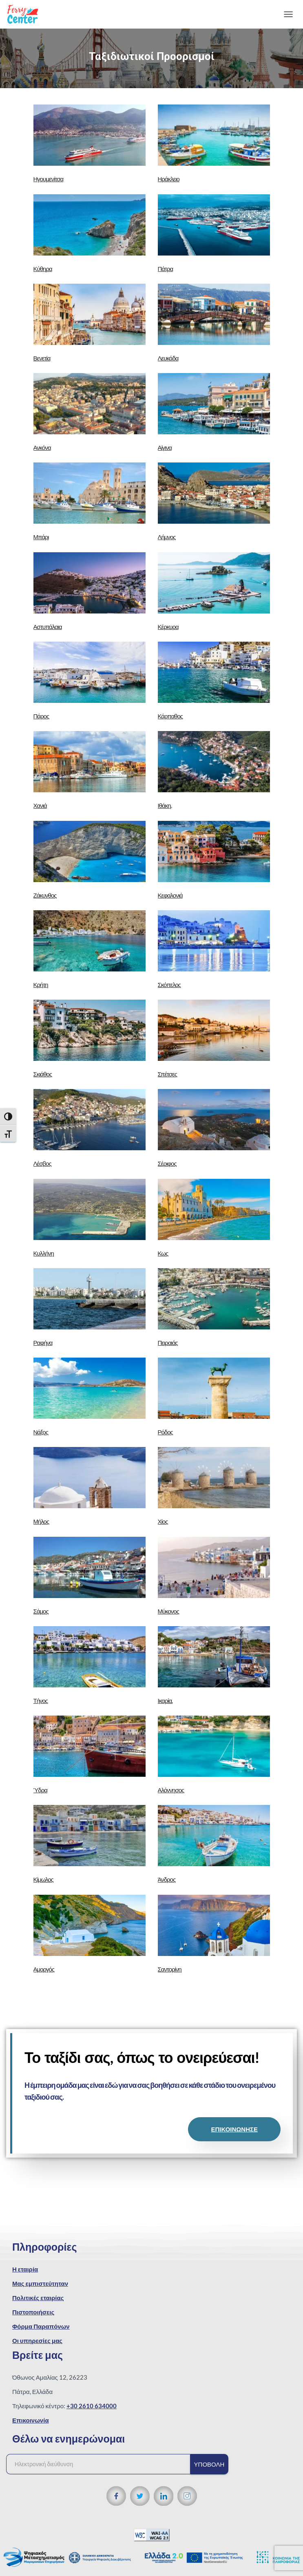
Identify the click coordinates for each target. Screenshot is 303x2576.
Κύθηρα (42, 268)
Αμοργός (44, 1969)
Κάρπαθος (170, 716)
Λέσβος (42, 1163)
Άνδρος (167, 1879)
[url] (89, 135)
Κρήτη (40, 984)
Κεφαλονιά (170, 895)
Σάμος (41, 1611)
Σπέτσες (167, 1074)
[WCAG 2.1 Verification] (152, 2534)
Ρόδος (165, 1432)
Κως (163, 1253)
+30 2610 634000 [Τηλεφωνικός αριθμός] (91, 2405)
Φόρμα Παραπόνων (41, 2326)
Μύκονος (168, 1611)
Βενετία (42, 358)
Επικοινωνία (30, 2420)
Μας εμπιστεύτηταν (40, 2283)
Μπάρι (41, 536)
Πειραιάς (168, 1342)
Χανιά (40, 805)
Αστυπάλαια (47, 626)
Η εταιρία (25, 2269)
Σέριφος (167, 1163)
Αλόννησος (171, 1790)
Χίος (163, 1521)
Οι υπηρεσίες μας (37, 2340)
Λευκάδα (168, 358)
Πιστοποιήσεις (33, 2312)
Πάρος (41, 716)
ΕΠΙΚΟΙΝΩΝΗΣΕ (234, 2129)
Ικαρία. (165, 1700)
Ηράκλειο (168, 178)
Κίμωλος (43, 1879)
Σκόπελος (169, 984)
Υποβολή (209, 2464)
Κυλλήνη (43, 1253)
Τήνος (40, 1700)
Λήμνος (167, 536)
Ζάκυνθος (45, 895)
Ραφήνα (43, 1342)
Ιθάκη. (165, 805)
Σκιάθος (42, 1074)
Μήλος (41, 1521)
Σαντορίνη (169, 1969)
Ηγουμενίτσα (48, 178)
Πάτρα (165, 268)
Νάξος (40, 1432)
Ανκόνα (42, 447)
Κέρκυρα (168, 626)
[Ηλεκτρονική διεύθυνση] (102, 2464)
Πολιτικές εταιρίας (38, 2297)
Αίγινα (165, 447)
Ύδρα (40, 1790)
